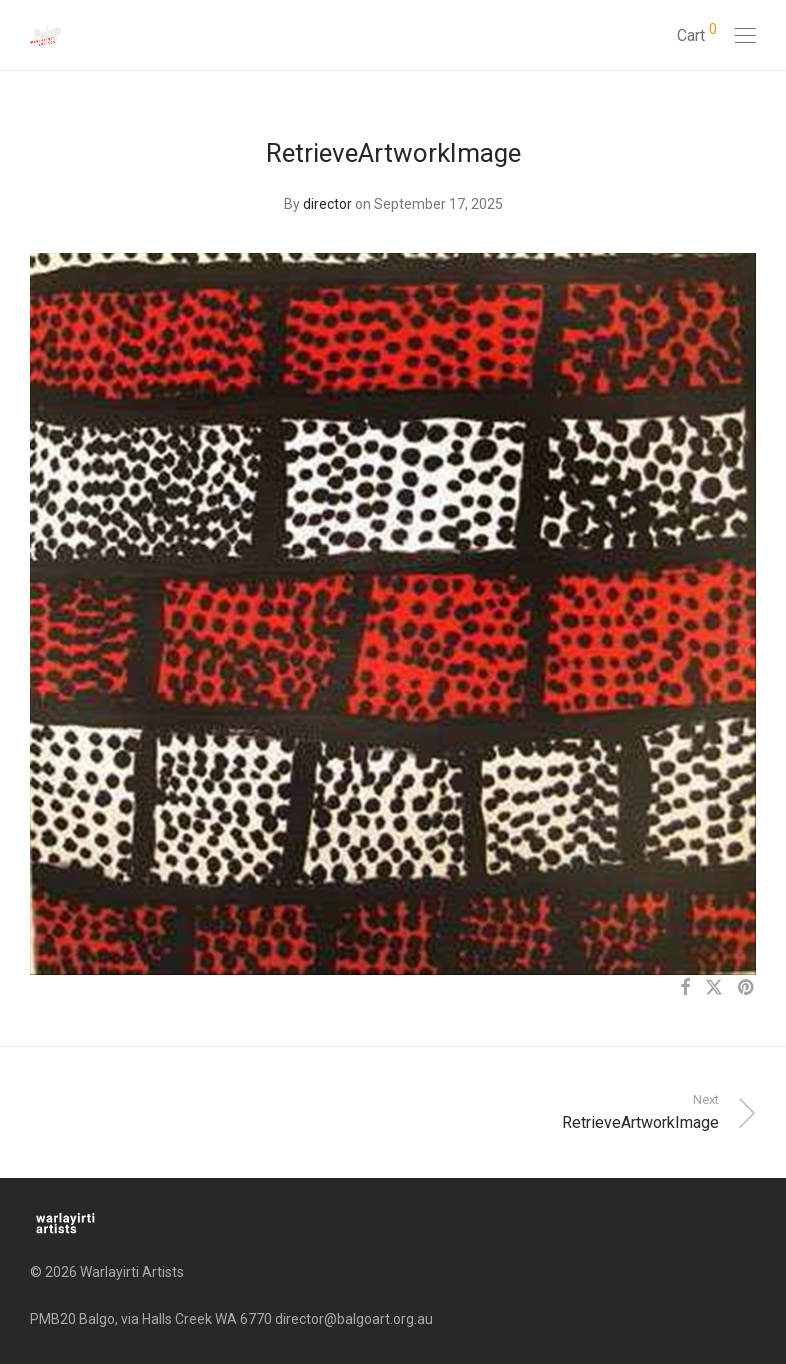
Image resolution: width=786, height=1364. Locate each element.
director (327, 204)
